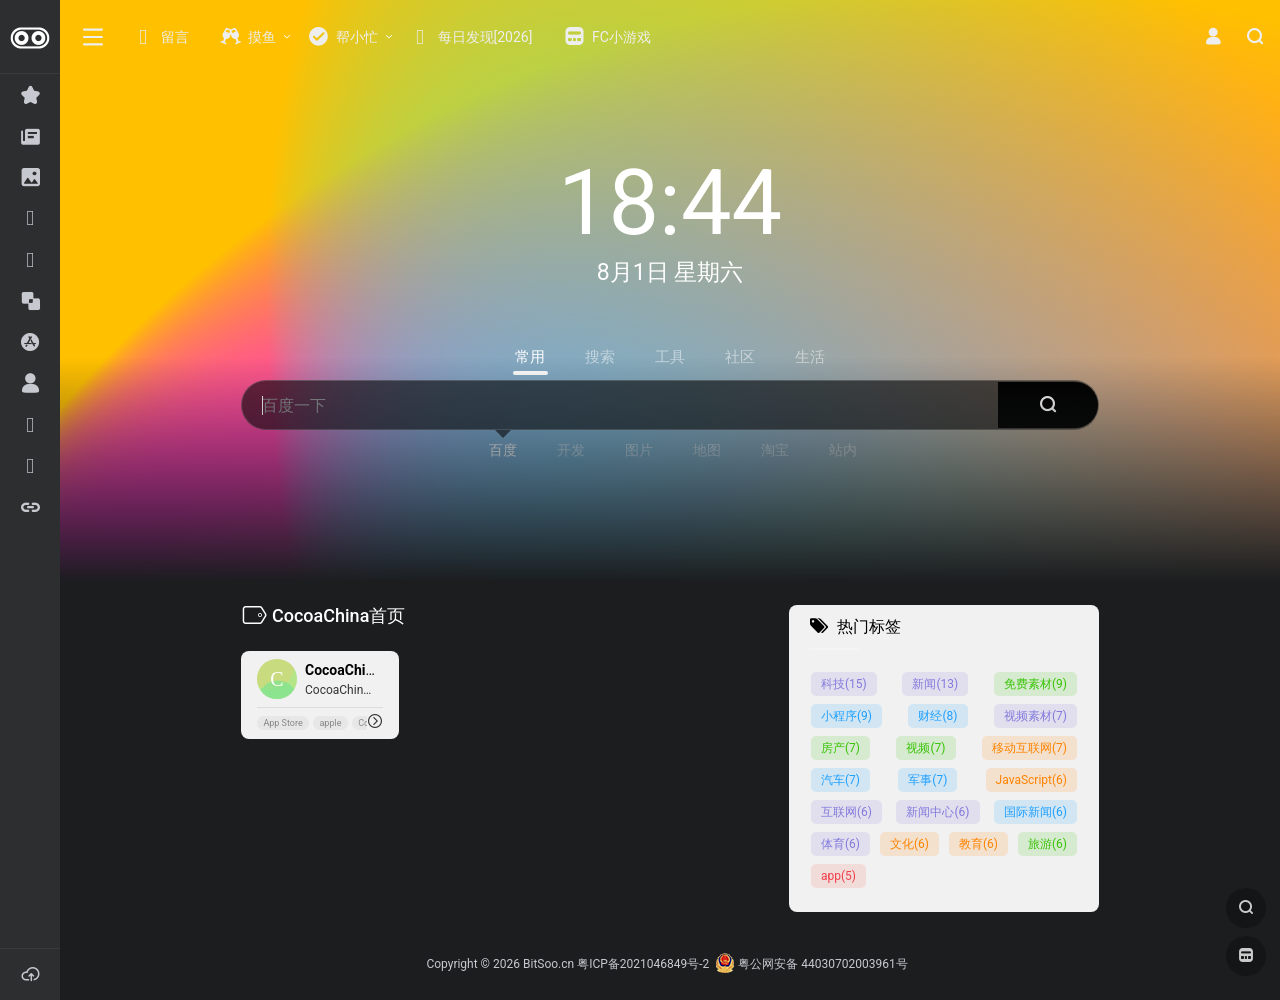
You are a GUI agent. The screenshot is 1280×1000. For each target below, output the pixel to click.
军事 (927, 780)
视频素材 (1035, 716)
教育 (978, 844)
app (838, 876)
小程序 (846, 716)
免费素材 (1035, 684)
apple (330, 723)
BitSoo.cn (548, 964)
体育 (840, 844)
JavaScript (1031, 780)
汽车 (840, 780)
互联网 (846, 812)
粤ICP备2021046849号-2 (643, 964)
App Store (282, 723)
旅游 (1047, 844)
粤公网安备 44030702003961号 (811, 964)
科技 (844, 684)
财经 (937, 716)
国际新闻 (1035, 812)
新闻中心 (937, 812)
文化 (909, 844)
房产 (840, 748)
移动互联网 (1029, 748)
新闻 (935, 684)
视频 (925, 748)
